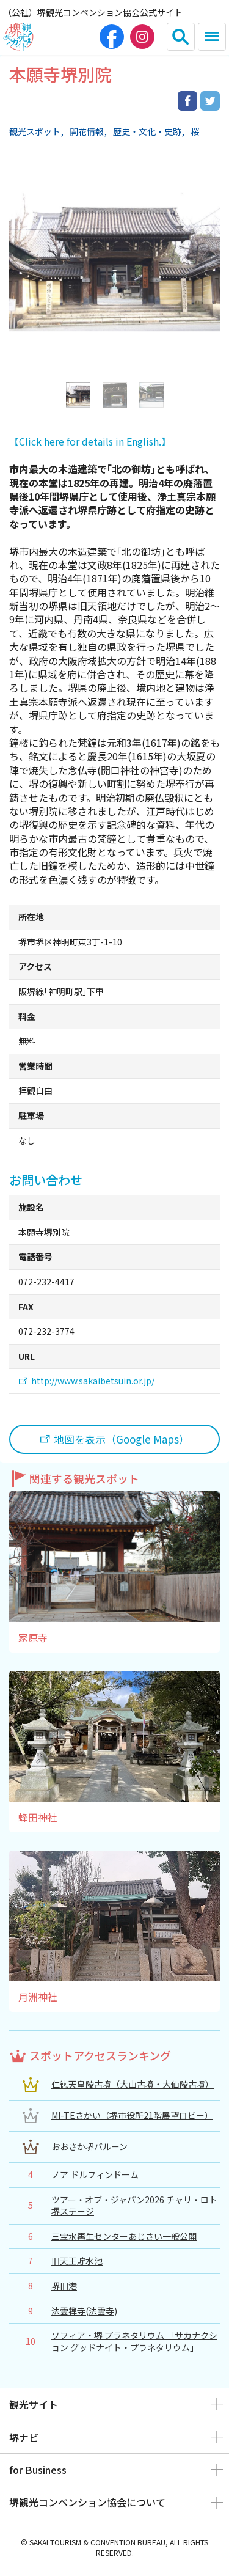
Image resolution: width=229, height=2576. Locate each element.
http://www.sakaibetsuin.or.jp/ (92, 1381)
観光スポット (34, 132)
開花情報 (87, 132)
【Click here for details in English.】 (90, 441)
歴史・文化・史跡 (147, 132)
